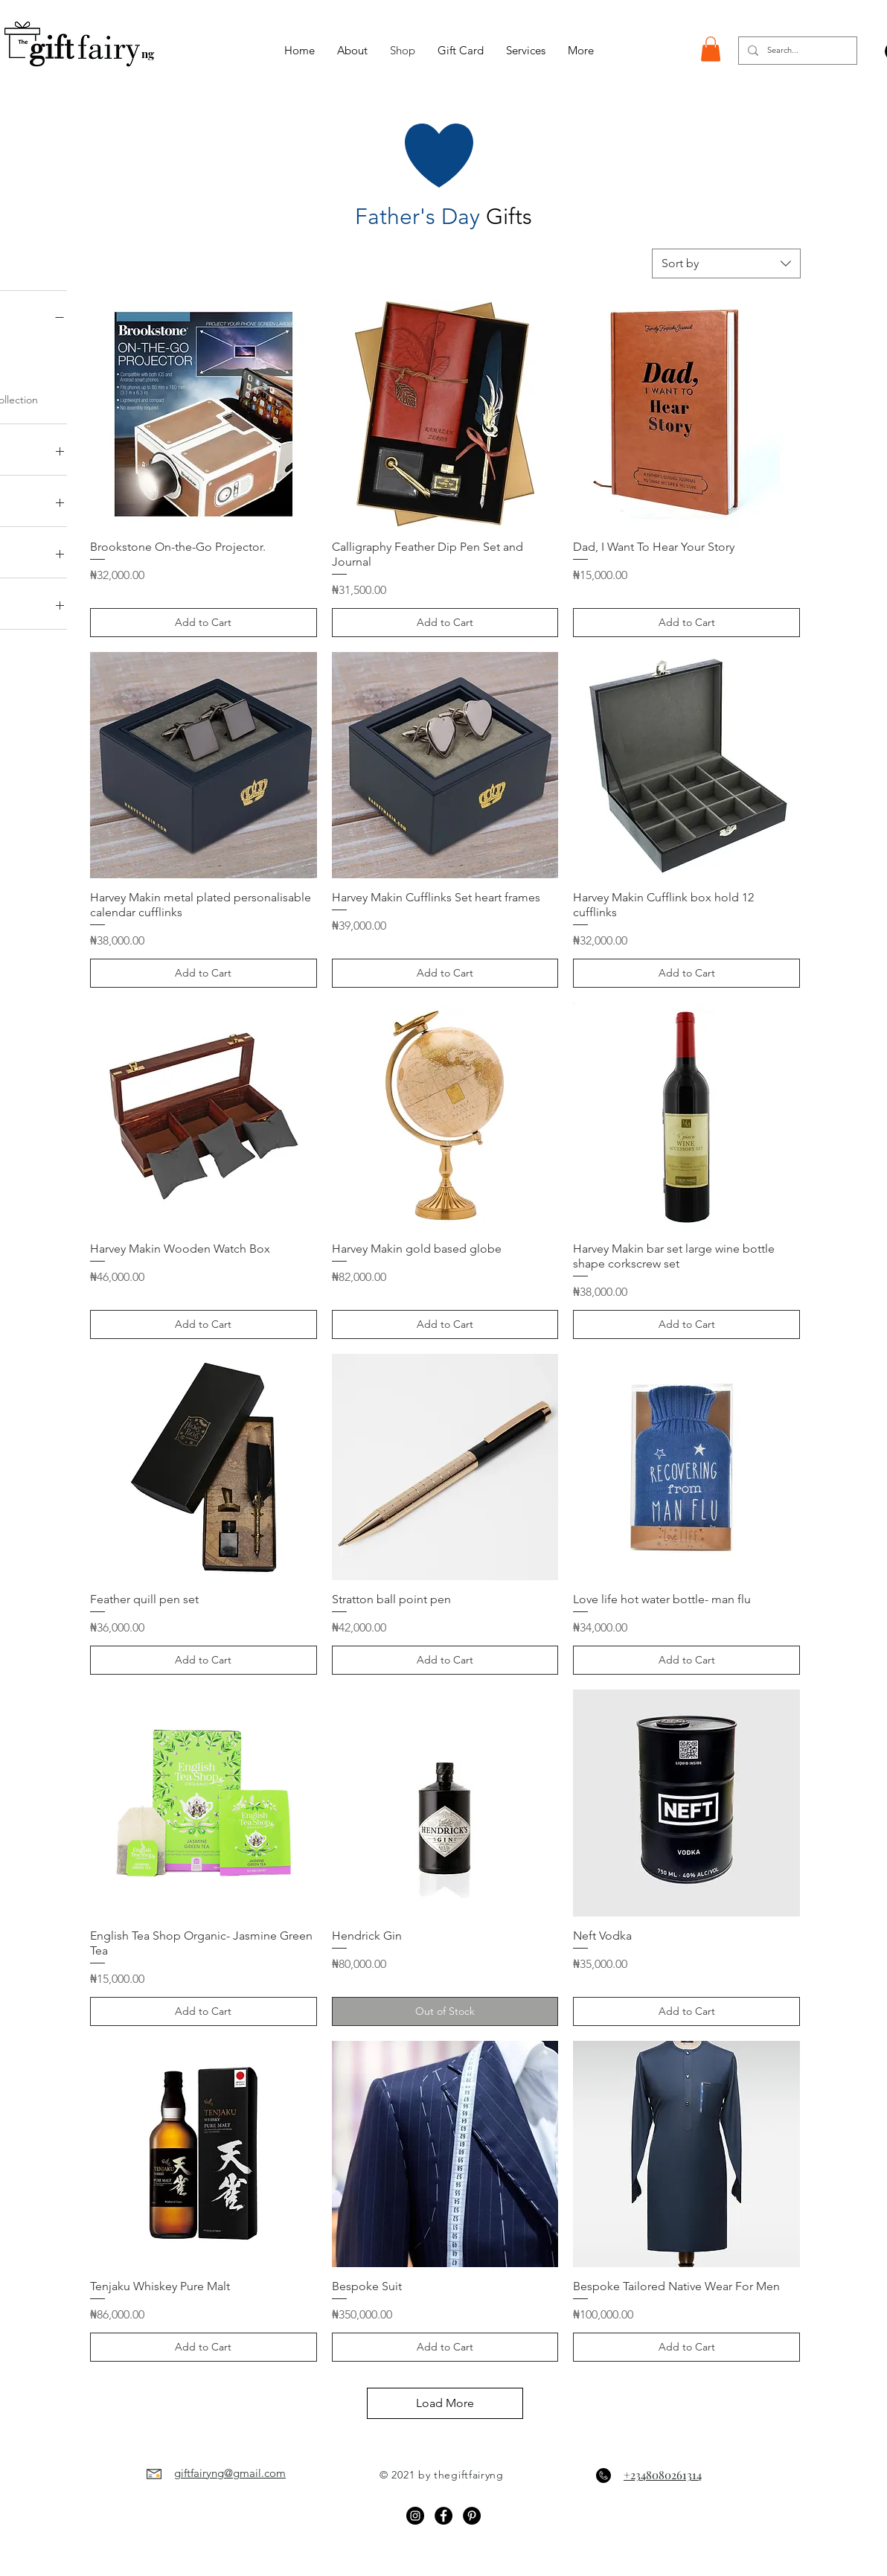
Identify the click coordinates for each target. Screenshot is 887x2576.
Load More (445, 2403)
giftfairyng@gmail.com (230, 2473)
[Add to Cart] (203, 622)
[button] (710, 48)
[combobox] (726, 263)
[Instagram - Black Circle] (415, 2516)
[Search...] (796, 50)
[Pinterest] (472, 2516)
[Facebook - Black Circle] (443, 2516)
